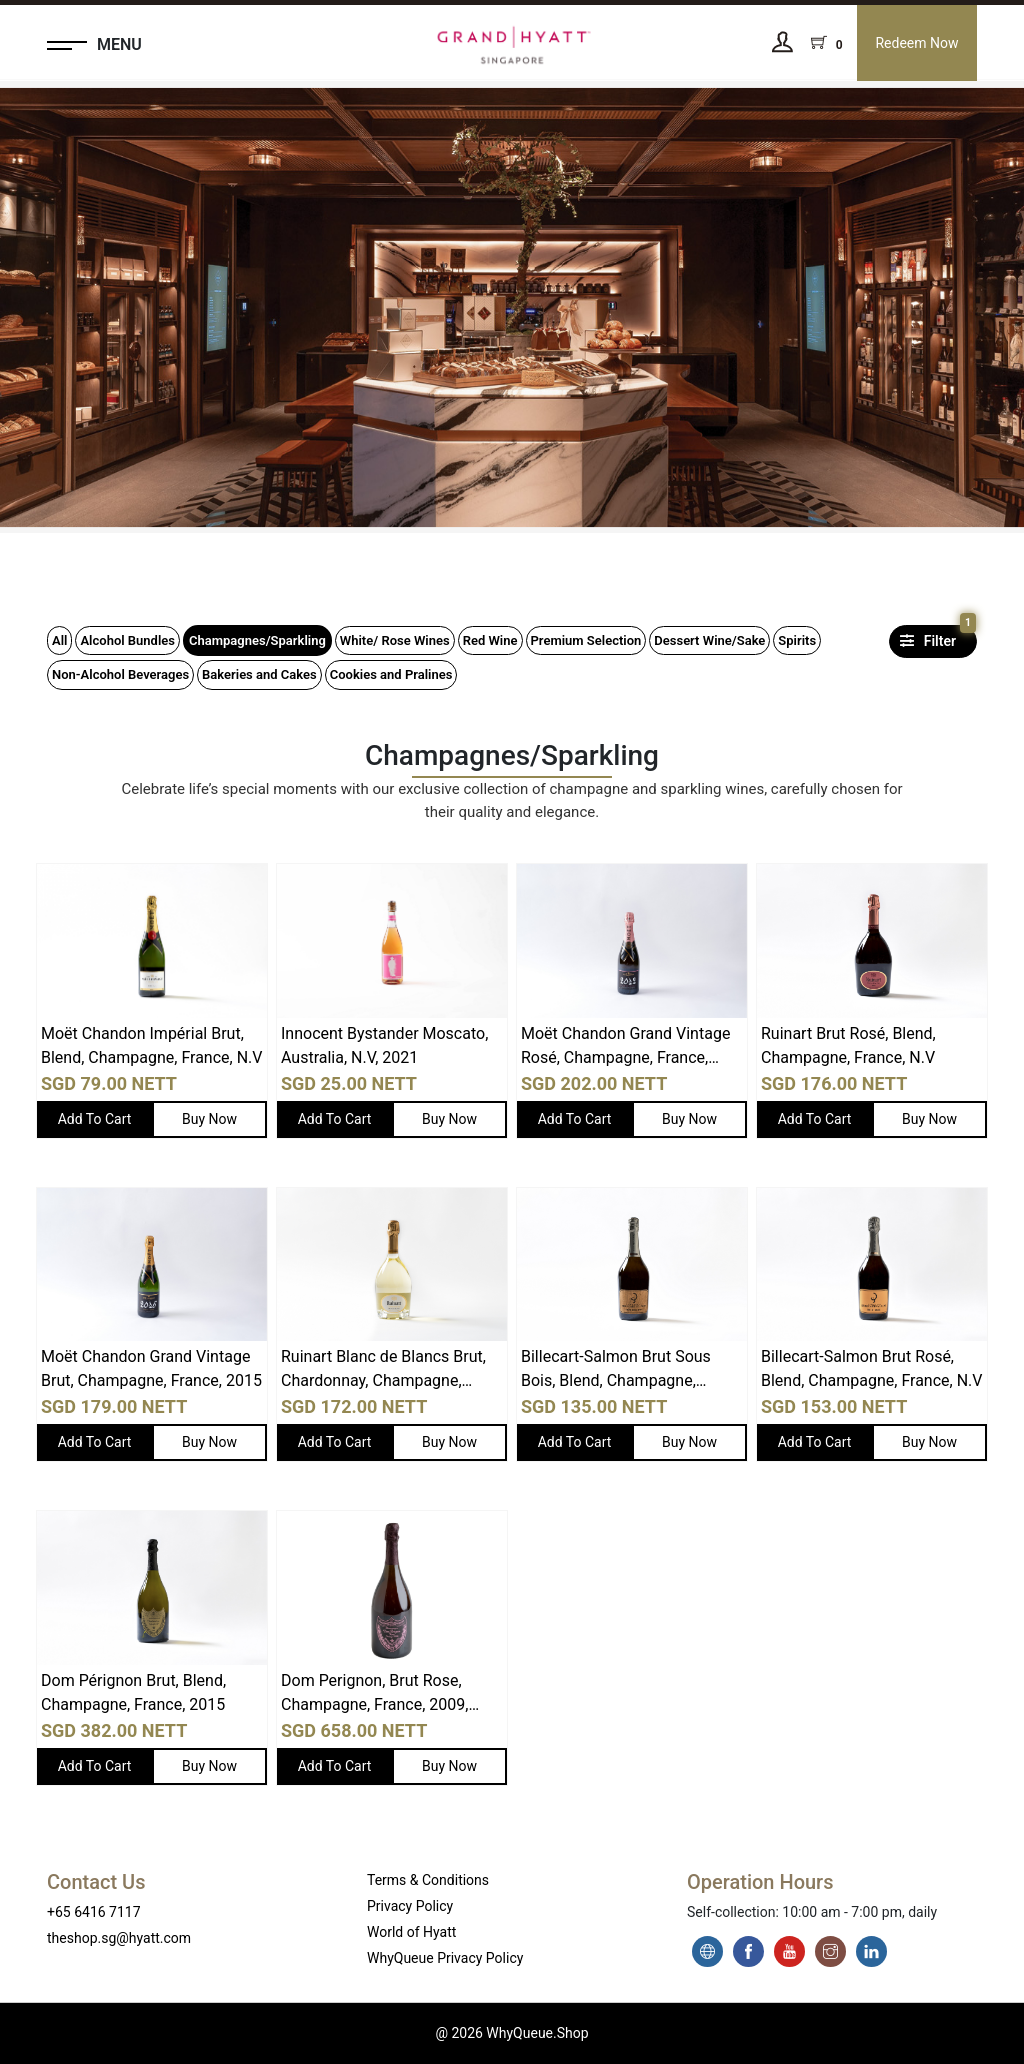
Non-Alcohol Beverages (120, 674)
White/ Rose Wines (395, 640)
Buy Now (209, 1119)
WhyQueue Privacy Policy (445, 1958)
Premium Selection (586, 640)
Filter (935, 637)
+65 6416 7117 (94, 1912)
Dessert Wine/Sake (709, 640)
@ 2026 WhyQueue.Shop (511, 2033)
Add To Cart (95, 1119)
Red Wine (490, 640)
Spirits (797, 640)
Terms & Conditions (428, 1880)
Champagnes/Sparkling (257, 640)
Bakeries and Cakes (259, 674)
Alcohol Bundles (127, 640)
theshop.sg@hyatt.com (119, 1938)
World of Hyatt (411, 1932)
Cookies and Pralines (391, 674)
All (59, 640)
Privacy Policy (410, 1906)
